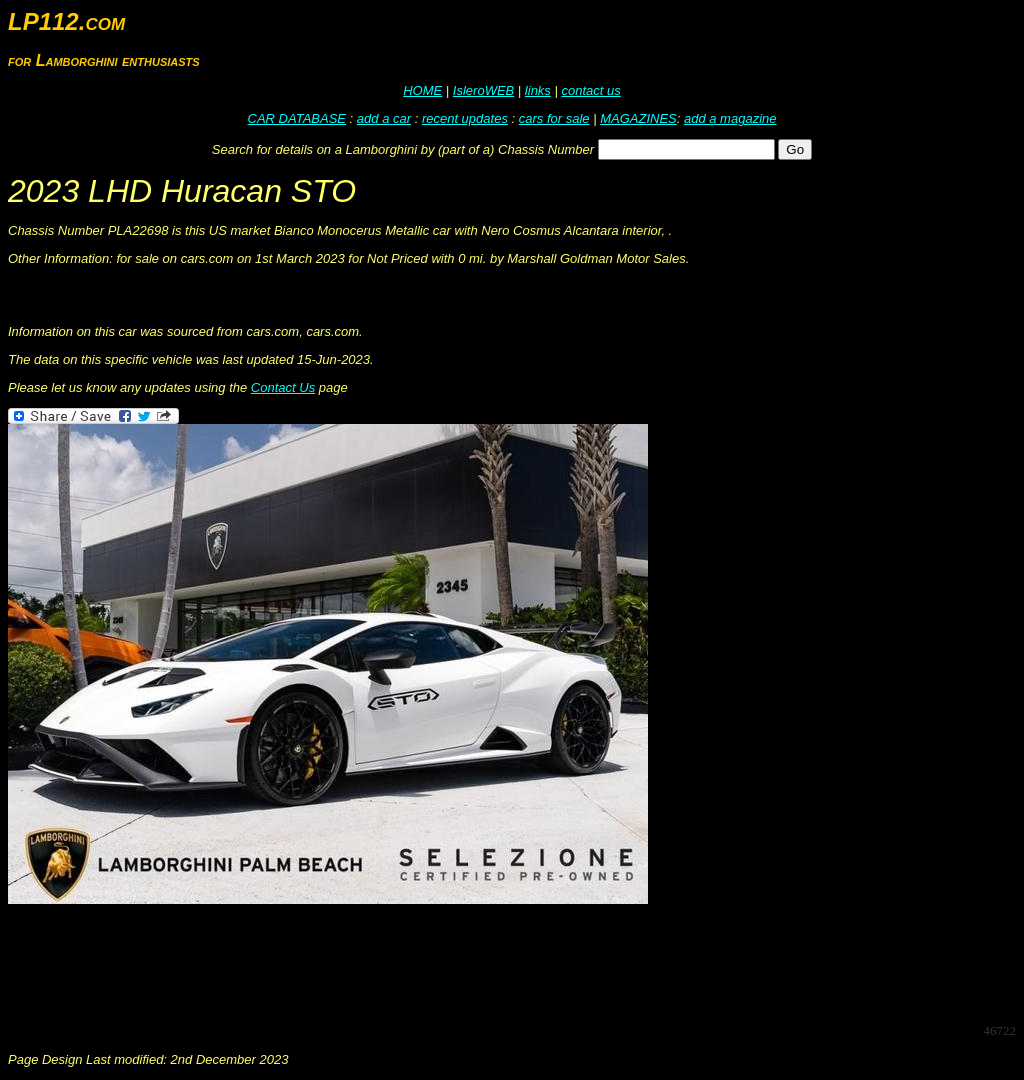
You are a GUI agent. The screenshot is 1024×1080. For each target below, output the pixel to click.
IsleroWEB (483, 90)
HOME (422, 90)
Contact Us (283, 387)
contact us (590, 90)
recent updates (465, 118)
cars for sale (554, 118)
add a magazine (730, 118)
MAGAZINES (638, 118)
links (538, 90)
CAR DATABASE (297, 118)
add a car (384, 118)
